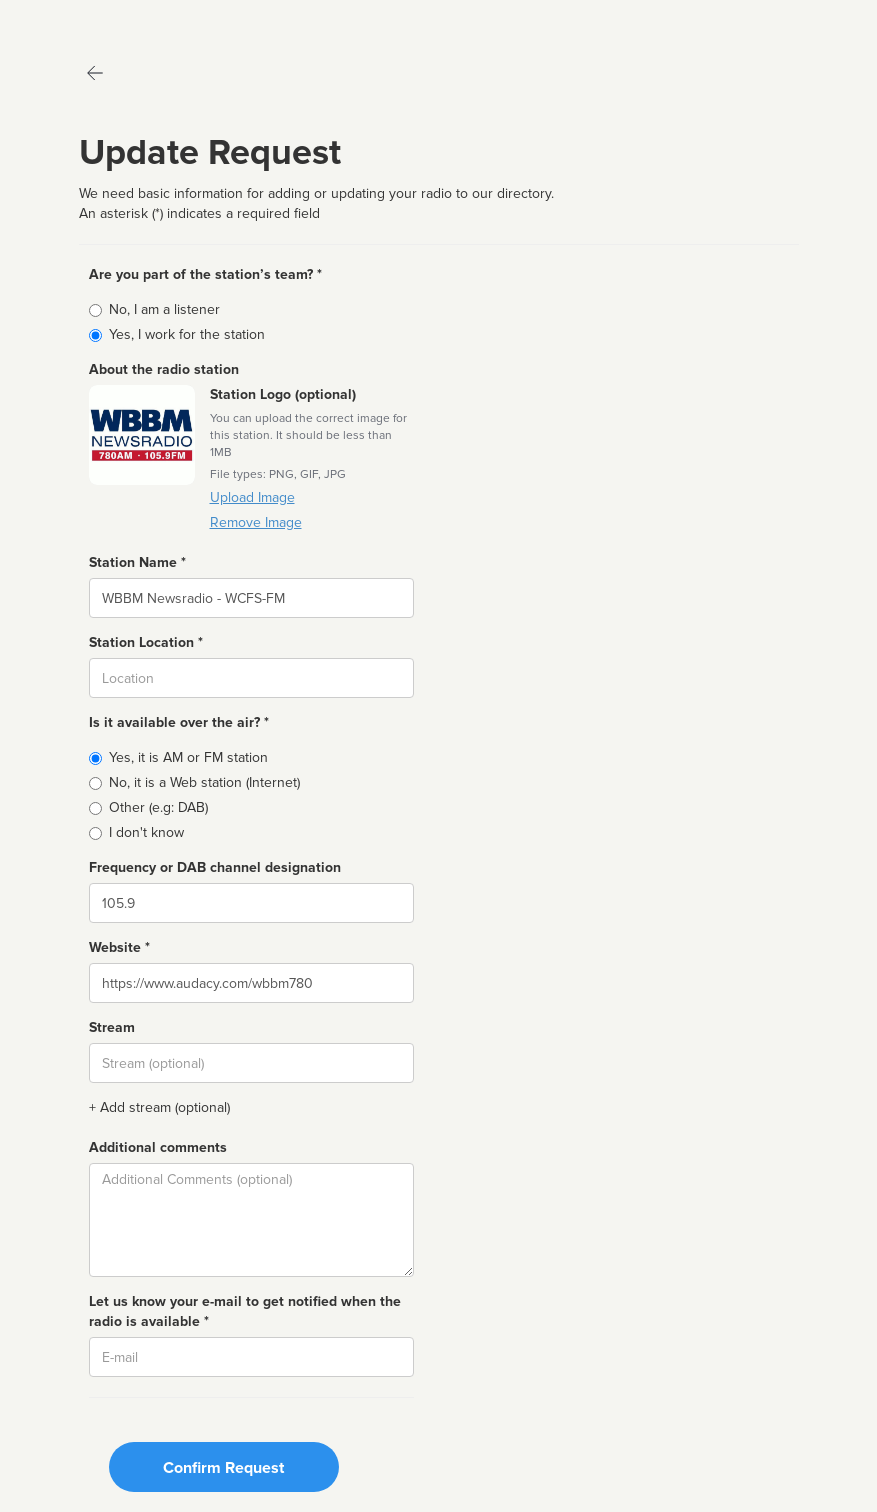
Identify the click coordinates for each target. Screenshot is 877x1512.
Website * (119, 947)
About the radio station (164, 369)
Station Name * (137, 562)
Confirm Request (223, 1468)
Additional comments (158, 1147)
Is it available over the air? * (179, 722)
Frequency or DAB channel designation (215, 867)
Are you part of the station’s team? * (205, 274)
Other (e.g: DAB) (158, 807)
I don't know (146, 832)
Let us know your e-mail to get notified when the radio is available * (245, 1311)
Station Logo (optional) (283, 394)
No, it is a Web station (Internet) (204, 782)
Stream (112, 1027)
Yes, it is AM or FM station (188, 757)
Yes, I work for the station (187, 334)
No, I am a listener (164, 309)
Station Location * (146, 642)
